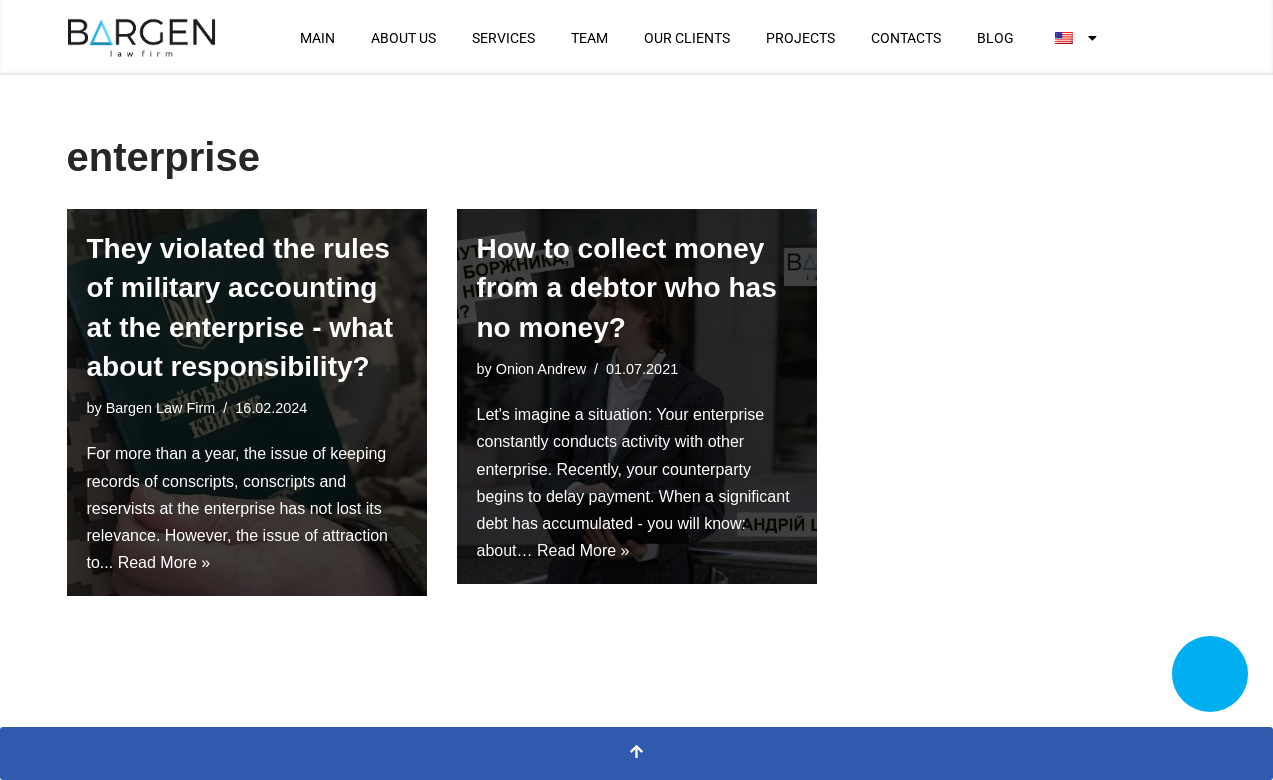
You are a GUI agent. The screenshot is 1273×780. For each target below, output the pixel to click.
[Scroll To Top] (636, 753)
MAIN (317, 38)
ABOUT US (403, 38)
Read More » (164, 562)
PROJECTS (800, 38)
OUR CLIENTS (687, 38)
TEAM (589, 38)
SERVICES (503, 38)
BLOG (995, 38)
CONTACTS (906, 38)
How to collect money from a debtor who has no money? (627, 287)
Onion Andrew (541, 369)
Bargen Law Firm (161, 408)
